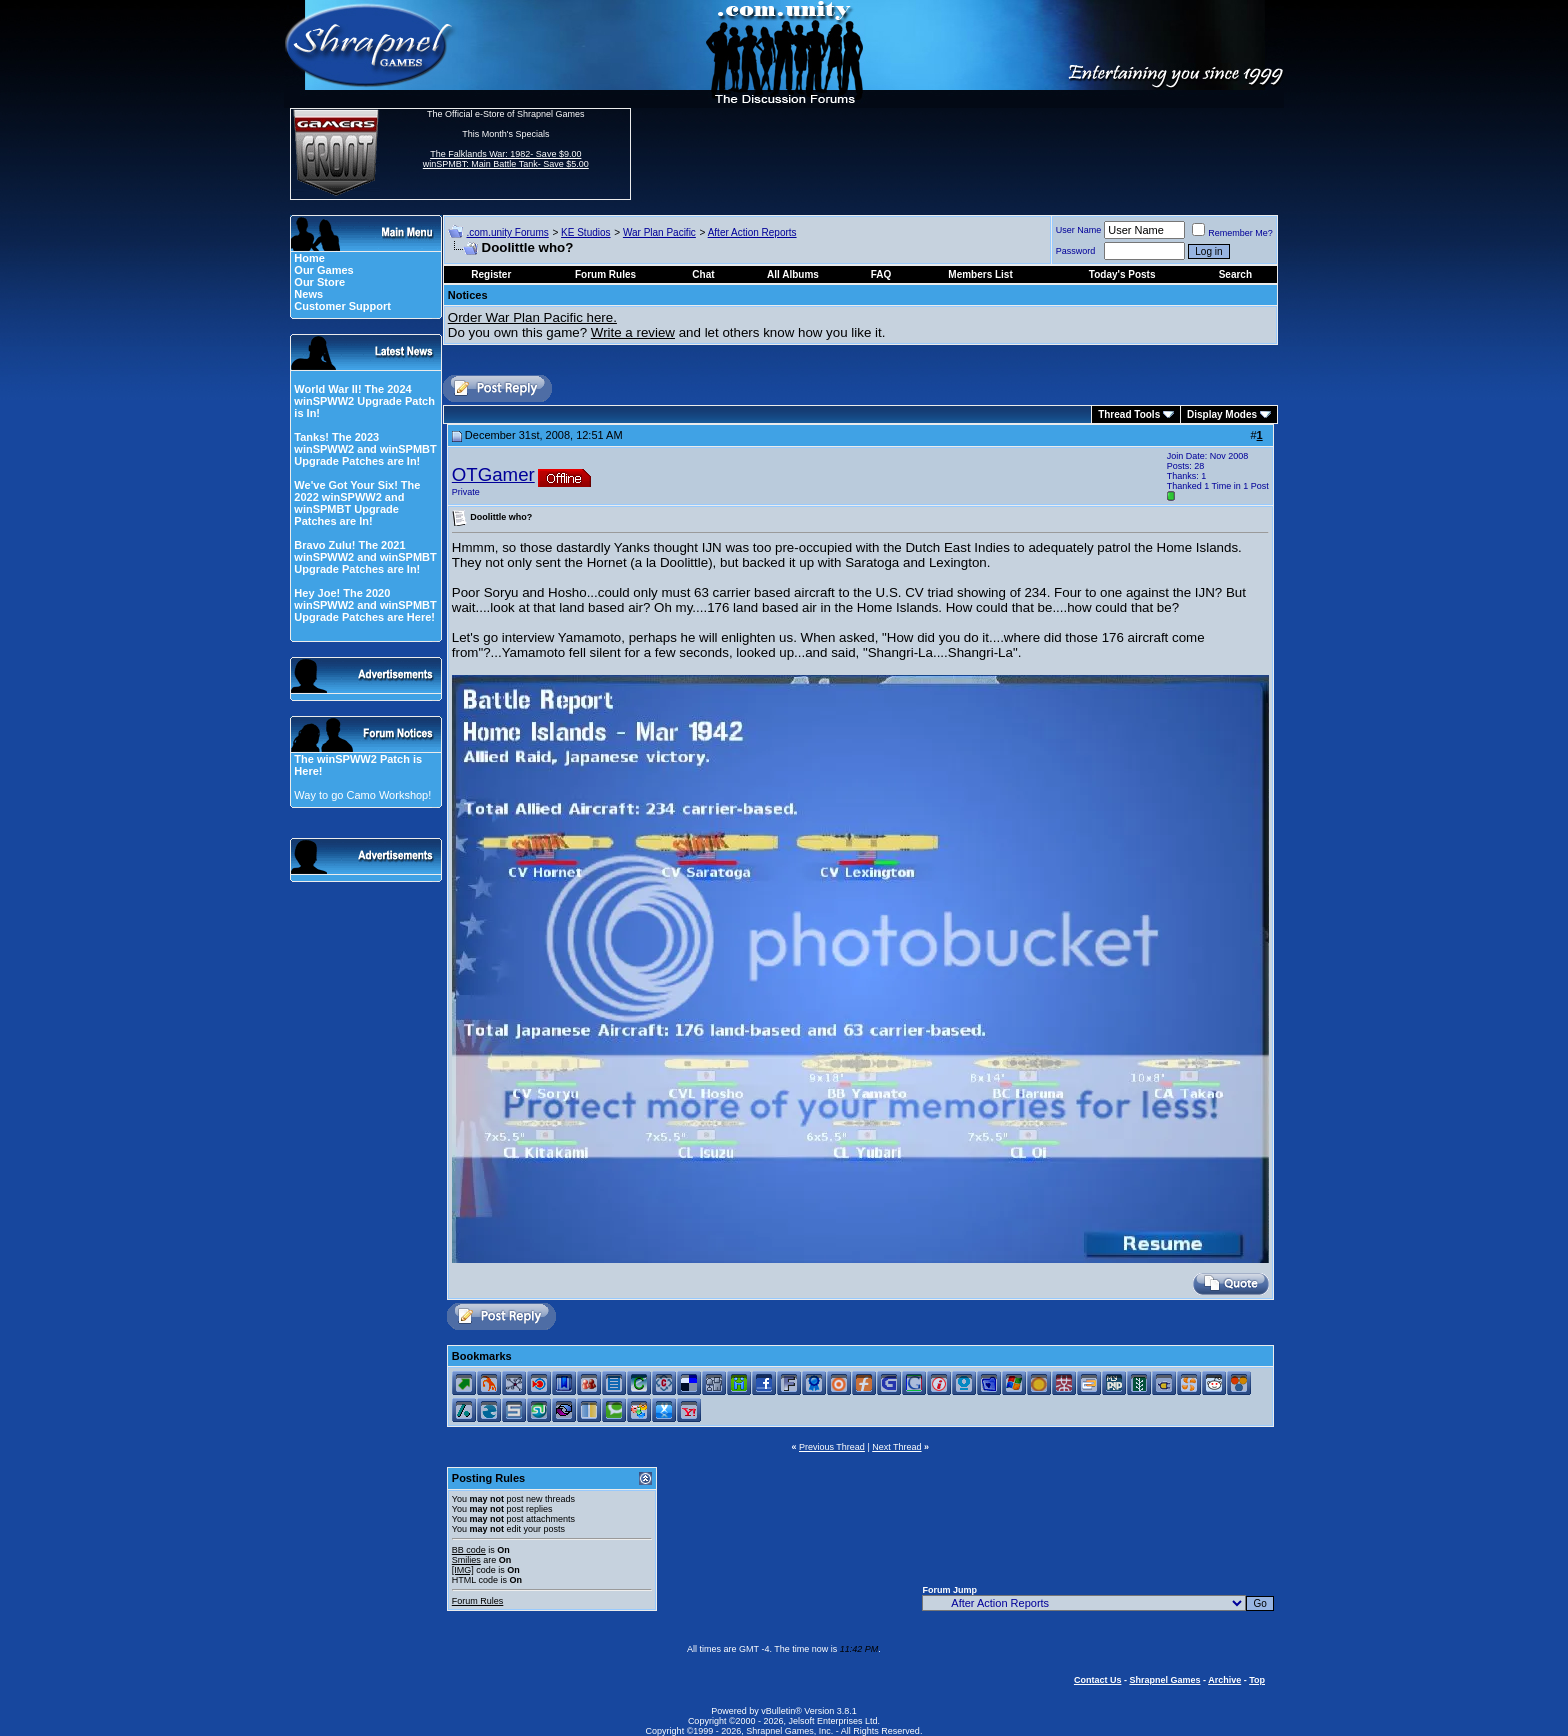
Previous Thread (832, 1447)
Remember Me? (1232, 233)
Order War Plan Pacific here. (532, 317)
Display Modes (1222, 414)
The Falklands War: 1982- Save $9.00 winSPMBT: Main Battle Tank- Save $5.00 (506, 159)
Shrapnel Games (1164, 1680)
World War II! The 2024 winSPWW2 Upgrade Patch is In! (364, 401)
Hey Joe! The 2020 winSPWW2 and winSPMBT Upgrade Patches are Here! (365, 605)
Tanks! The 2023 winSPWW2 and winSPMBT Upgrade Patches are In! (365, 449)
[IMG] (463, 1570)
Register (491, 274)
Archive (1224, 1680)
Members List (980, 274)
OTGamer (493, 474)
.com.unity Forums (508, 232)
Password (1076, 251)
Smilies (466, 1560)
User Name (1079, 230)
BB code (469, 1550)
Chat (703, 274)
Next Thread (896, 1447)
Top (1257, 1680)
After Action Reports (752, 232)
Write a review (633, 332)
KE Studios (585, 232)
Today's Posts (1122, 274)
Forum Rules (478, 1601)
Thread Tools (1129, 414)
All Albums (793, 274)
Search (1235, 274)
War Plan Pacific (659, 232)
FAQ (881, 274)
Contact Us (1098, 1680)
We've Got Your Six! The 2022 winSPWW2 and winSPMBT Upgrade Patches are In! (357, 503)
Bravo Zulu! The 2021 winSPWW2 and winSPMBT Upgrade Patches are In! (365, 557)
